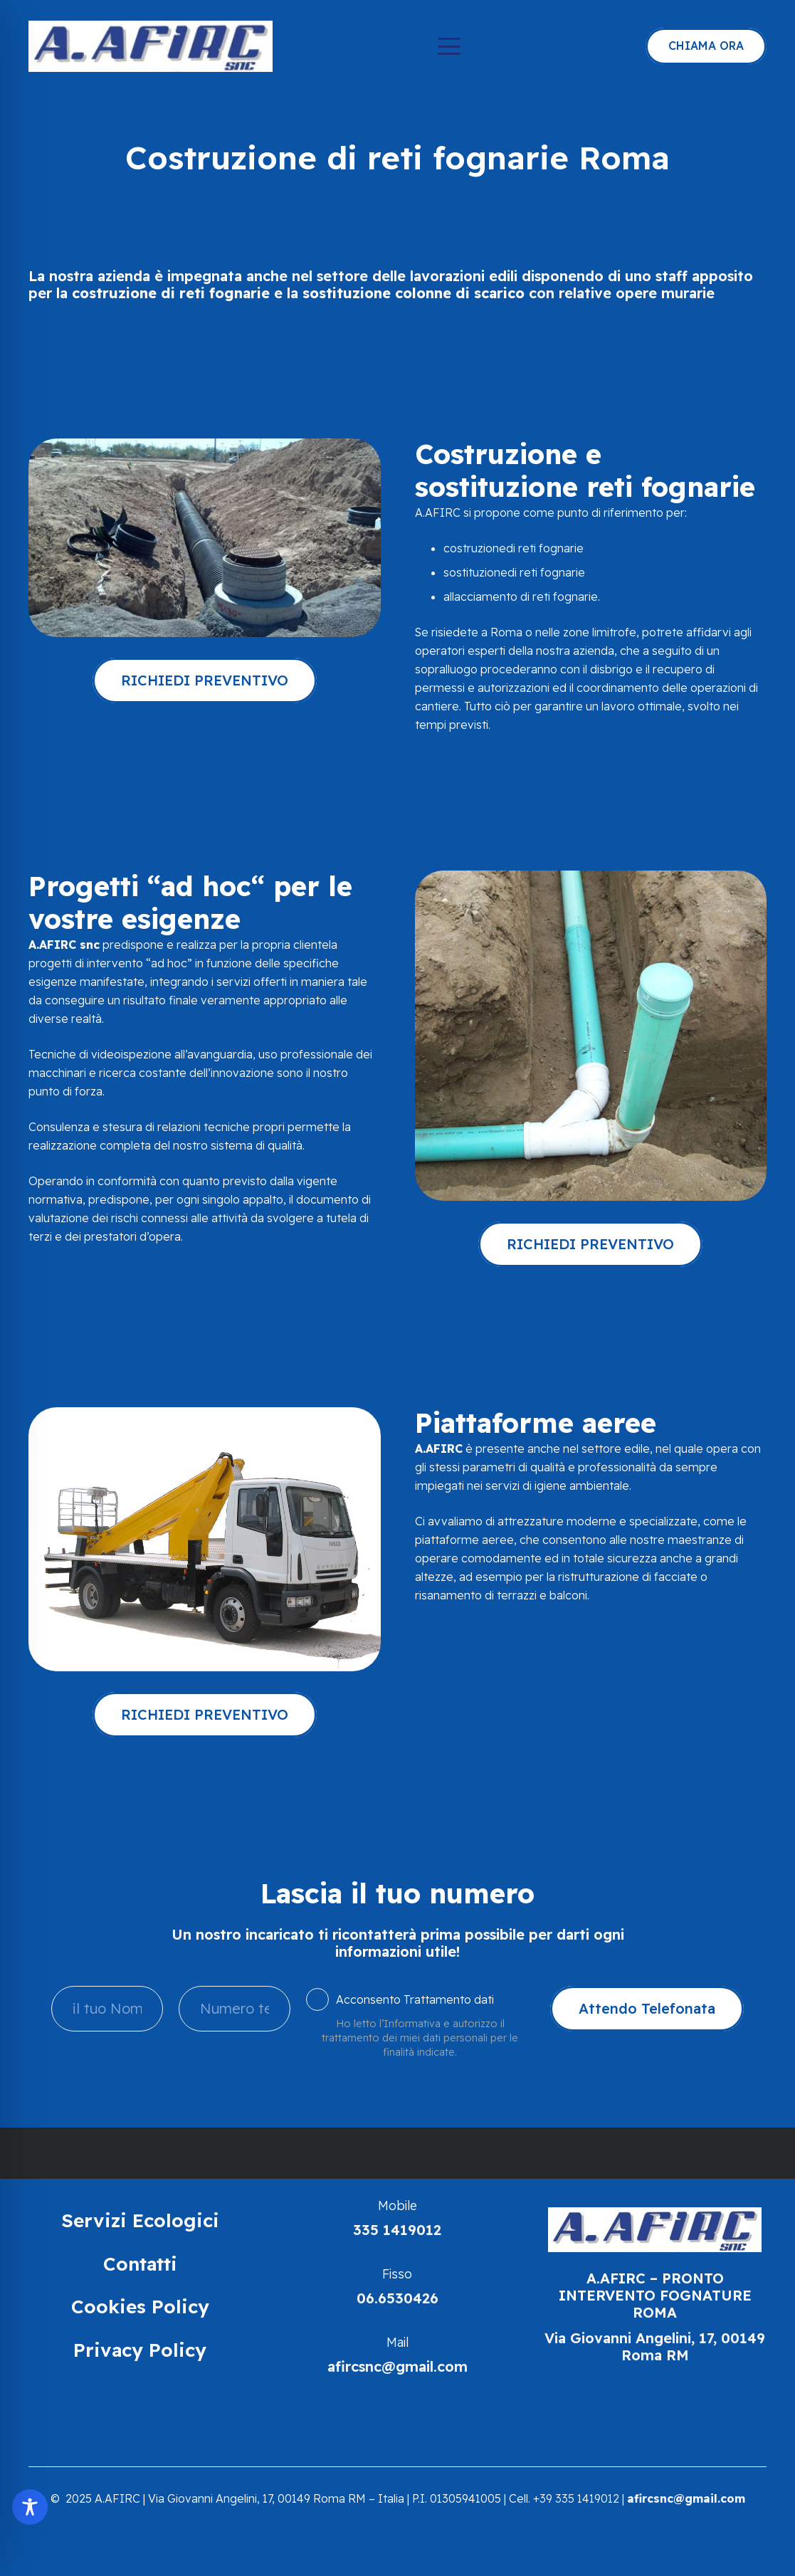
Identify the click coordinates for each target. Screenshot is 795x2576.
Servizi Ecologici (140, 2220)
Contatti (140, 2264)
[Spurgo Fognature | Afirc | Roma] (150, 46)
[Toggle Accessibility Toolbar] (30, 2507)
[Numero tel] (234, 2008)
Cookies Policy (140, 2306)
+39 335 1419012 (576, 2498)
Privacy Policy (139, 2350)
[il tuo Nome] (107, 2008)
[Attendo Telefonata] (647, 2008)
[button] (449, 46)
